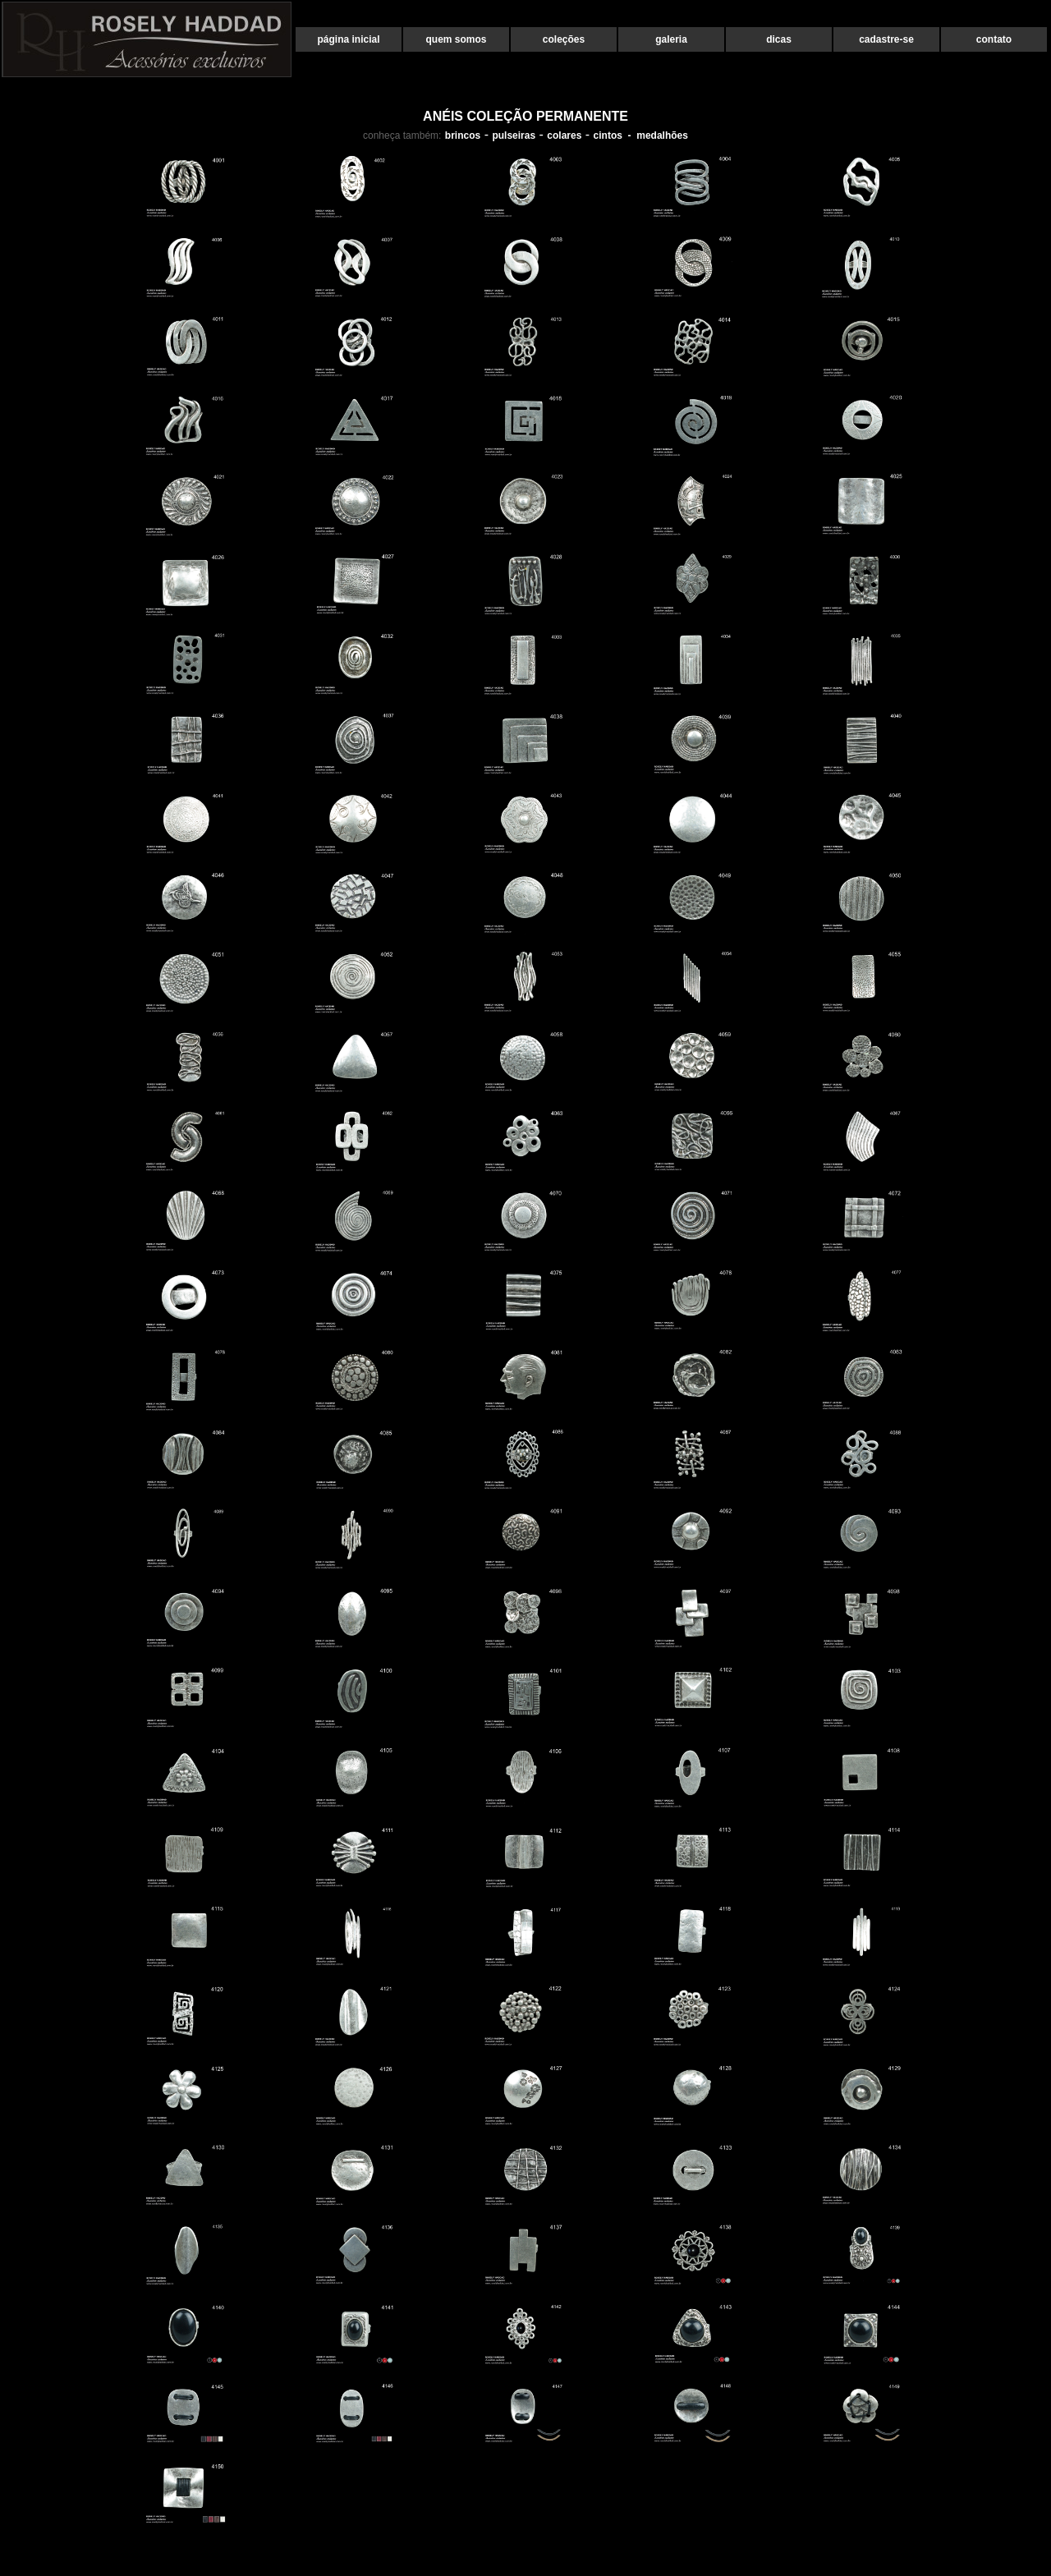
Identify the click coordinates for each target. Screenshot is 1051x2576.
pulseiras (513, 135)
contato (994, 39)
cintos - (615, 135)
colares (564, 135)
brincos (462, 135)
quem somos (455, 39)
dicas (779, 39)
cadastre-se (886, 39)
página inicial (348, 39)
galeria (671, 39)
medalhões (662, 135)
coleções (564, 39)
